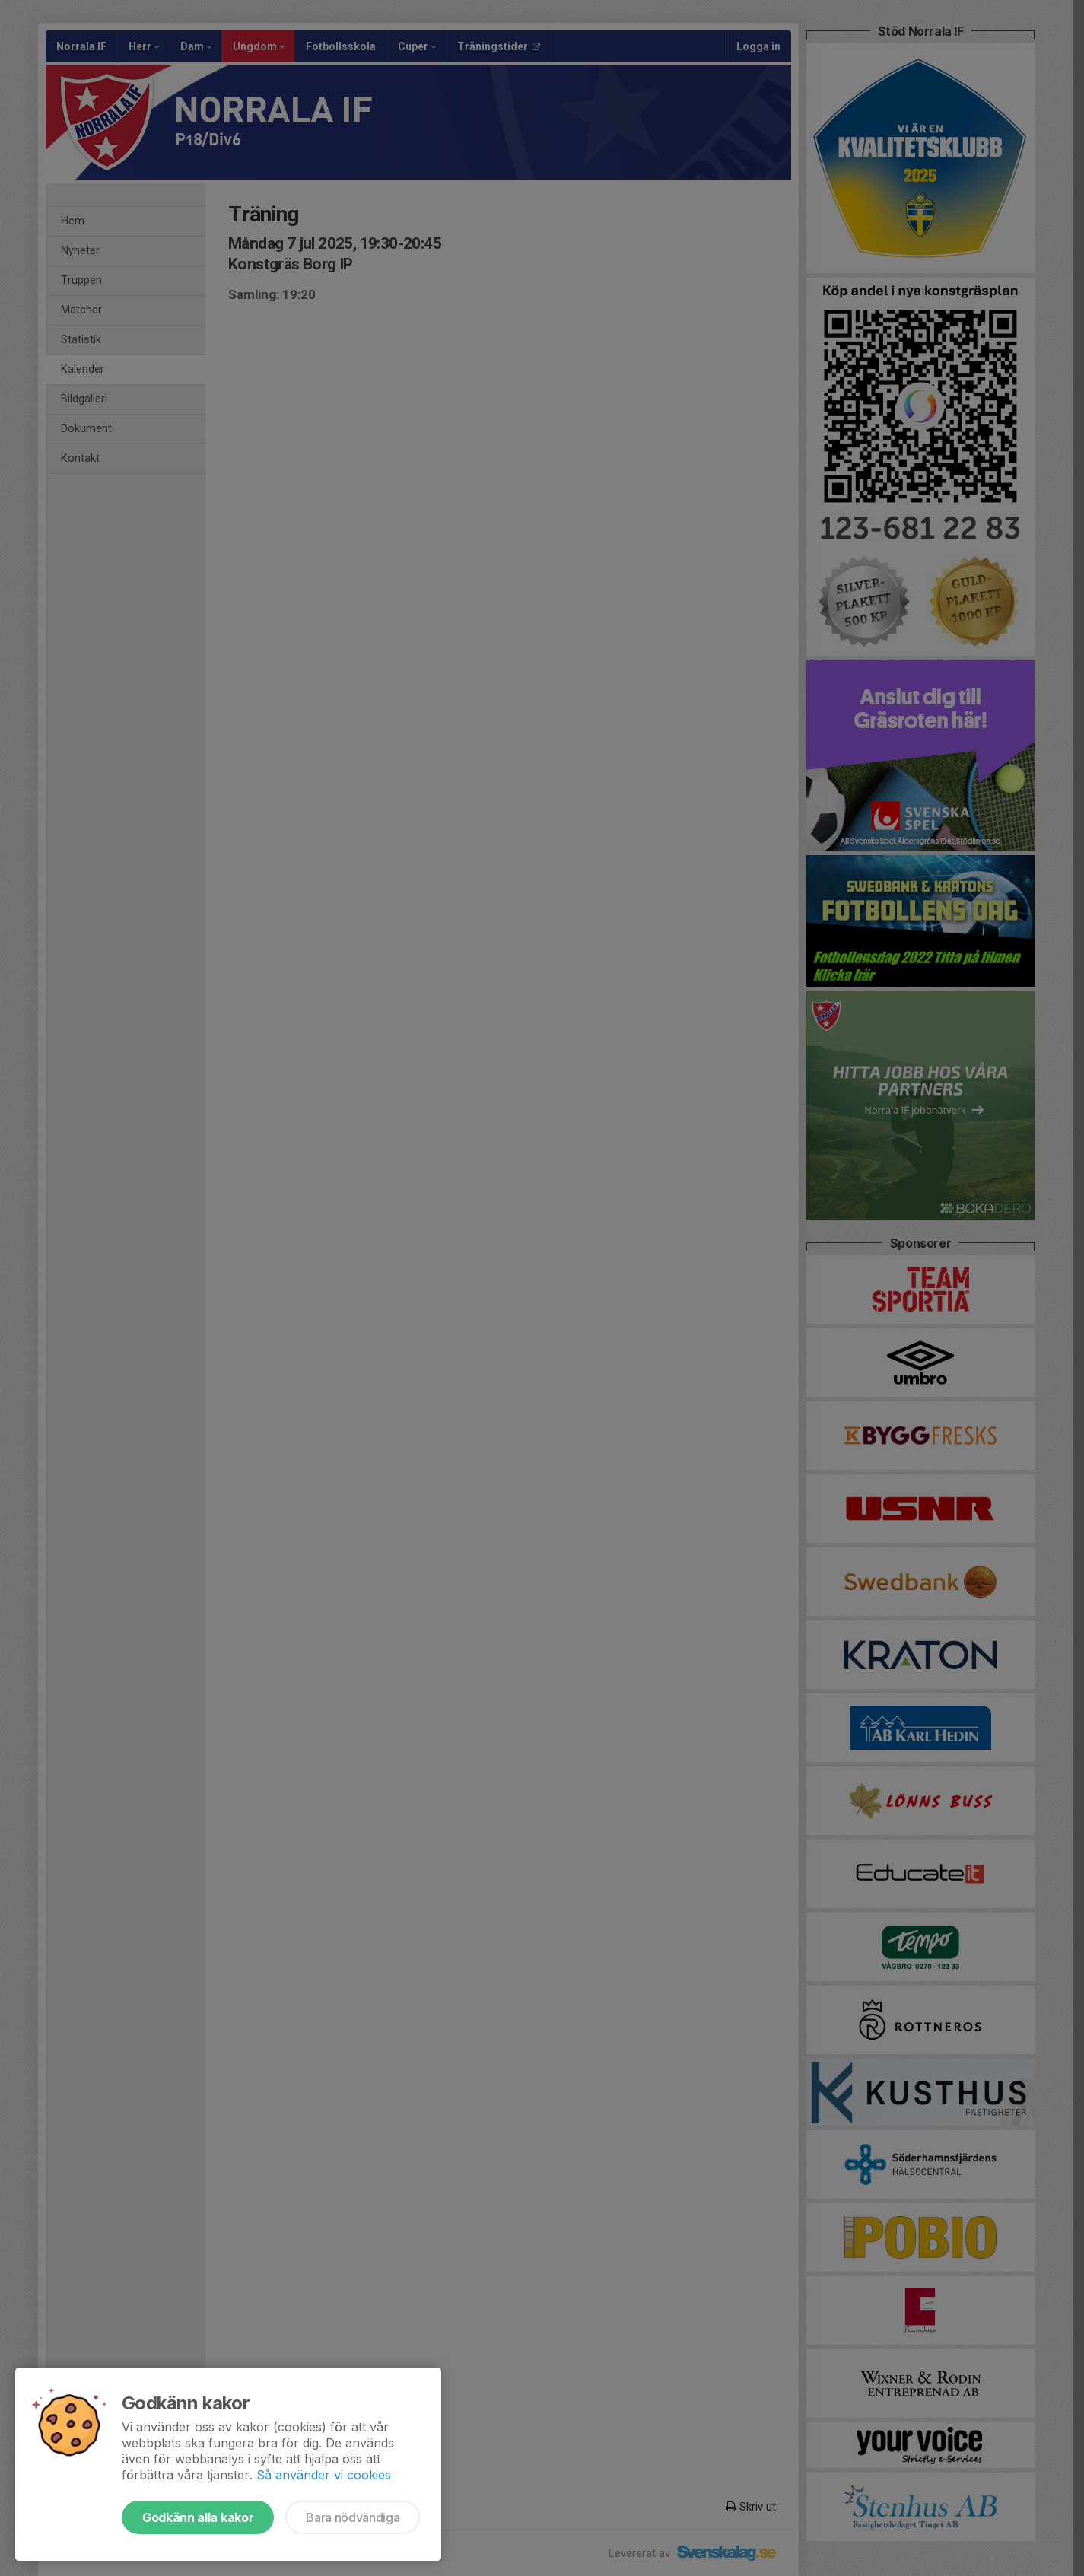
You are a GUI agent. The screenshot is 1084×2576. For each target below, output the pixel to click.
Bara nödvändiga (352, 2517)
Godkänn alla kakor (197, 2517)
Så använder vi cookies (323, 2474)
